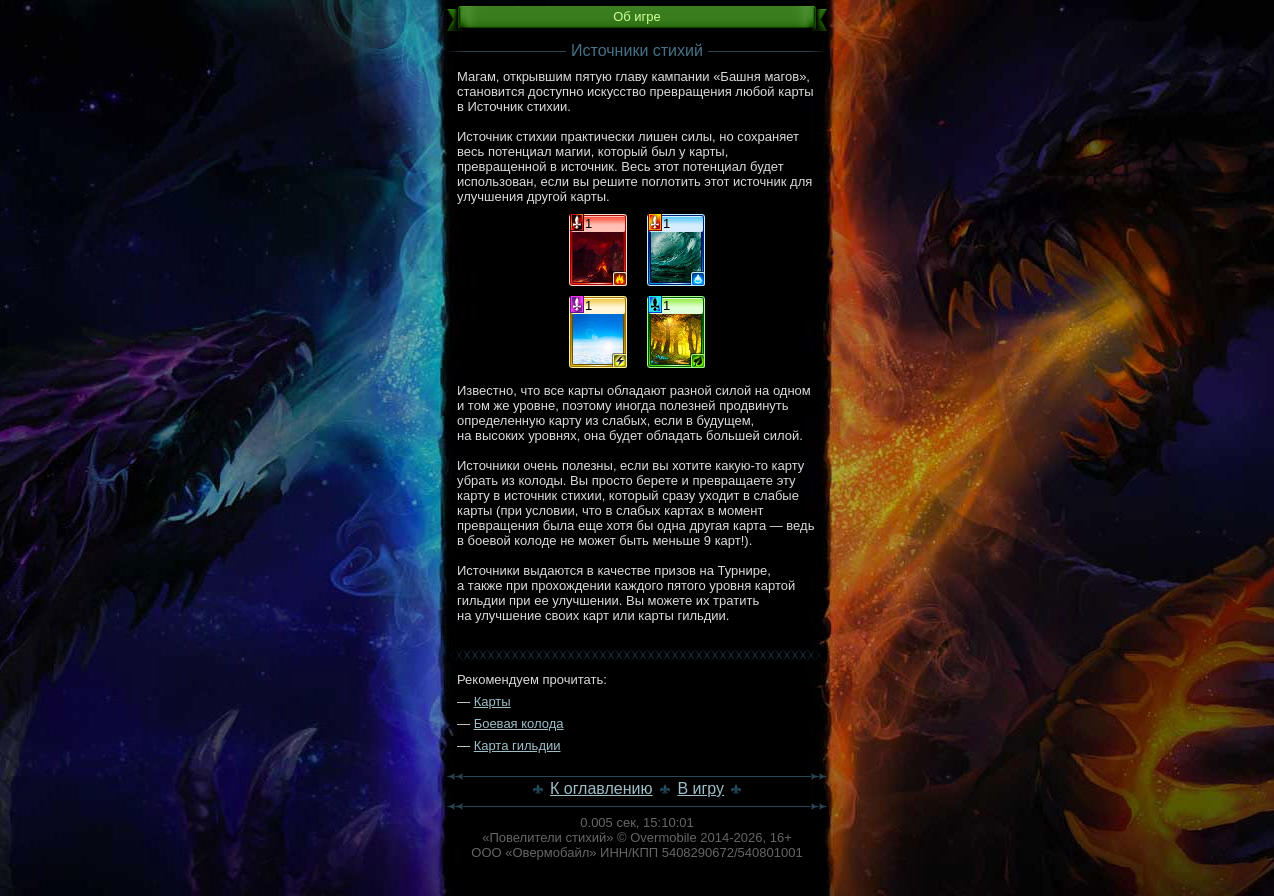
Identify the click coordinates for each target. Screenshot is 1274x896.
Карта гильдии (517, 745)
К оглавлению (601, 788)
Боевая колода (519, 723)
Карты (492, 701)
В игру (700, 788)
